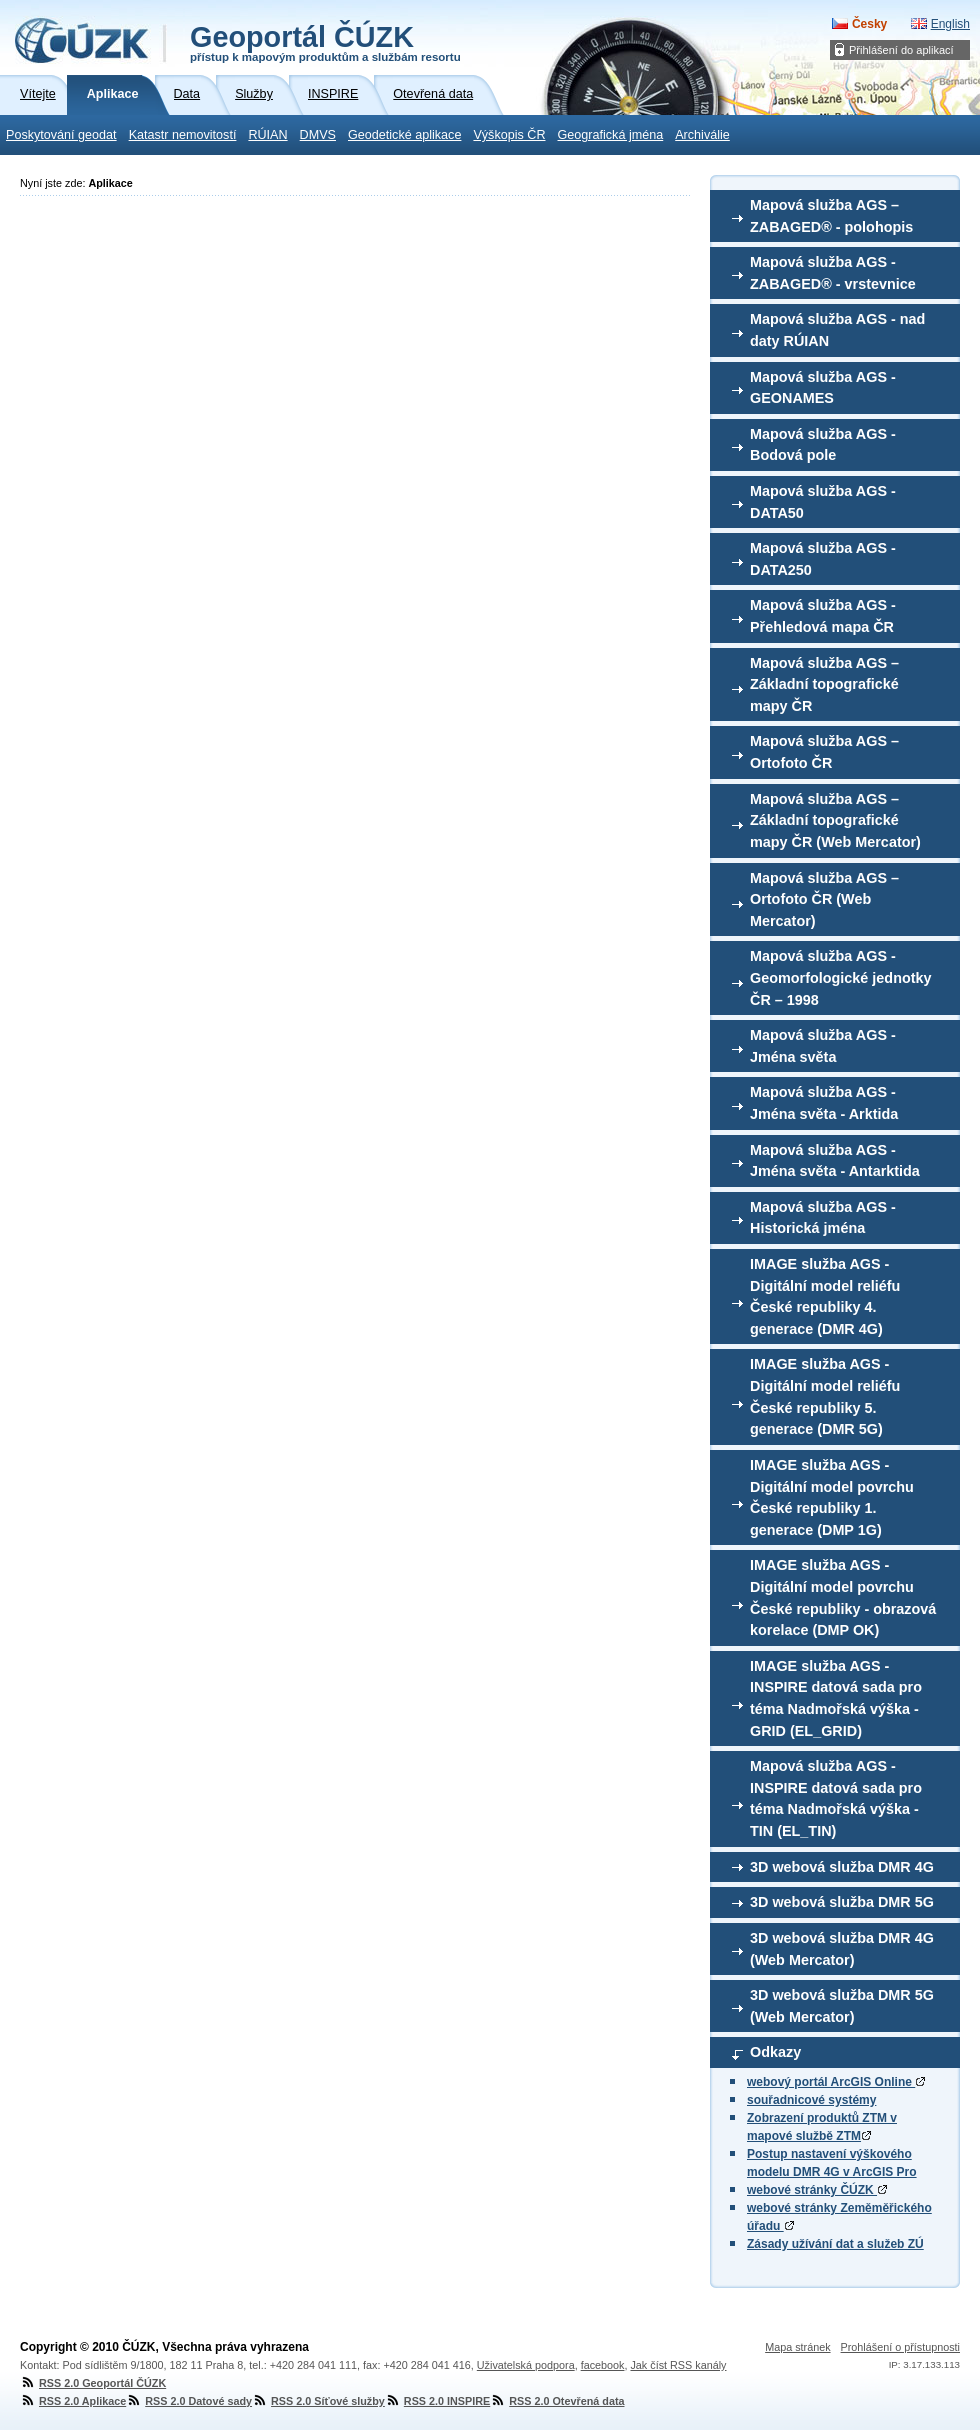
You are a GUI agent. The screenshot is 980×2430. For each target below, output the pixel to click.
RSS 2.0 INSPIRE (437, 2401)
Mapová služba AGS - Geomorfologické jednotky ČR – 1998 (841, 977)
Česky (869, 24)
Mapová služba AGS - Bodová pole (823, 445)
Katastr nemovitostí (183, 135)
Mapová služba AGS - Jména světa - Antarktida (835, 1161)
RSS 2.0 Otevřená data (557, 2401)
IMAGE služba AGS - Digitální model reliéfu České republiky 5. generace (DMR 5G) (825, 1396)
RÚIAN (267, 135)
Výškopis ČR (509, 135)
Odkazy (775, 2052)
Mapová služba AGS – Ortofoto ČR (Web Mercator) (824, 899)
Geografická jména (611, 135)
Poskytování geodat (61, 135)
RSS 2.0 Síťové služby (318, 2401)
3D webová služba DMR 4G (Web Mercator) (842, 1949)
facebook (603, 2365)
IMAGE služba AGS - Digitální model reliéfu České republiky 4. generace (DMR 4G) (825, 1296)
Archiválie (702, 135)
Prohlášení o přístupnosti (900, 2347)
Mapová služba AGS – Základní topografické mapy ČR (824, 684)
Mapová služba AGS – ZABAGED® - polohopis (831, 216)
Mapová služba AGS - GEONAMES (823, 388)
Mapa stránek (797, 2347)
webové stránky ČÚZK (817, 2190)
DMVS (318, 135)
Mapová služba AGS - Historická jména (823, 1218)
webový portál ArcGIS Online (836, 2082)
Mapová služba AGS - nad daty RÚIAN (837, 330)
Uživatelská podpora (526, 2365)
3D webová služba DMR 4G (842, 1867)
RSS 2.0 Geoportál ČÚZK (93, 2383)
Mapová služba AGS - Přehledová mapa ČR (823, 616)
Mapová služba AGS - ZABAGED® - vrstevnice (833, 273)
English (950, 24)
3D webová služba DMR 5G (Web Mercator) (842, 2006)
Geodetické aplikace (404, 135)
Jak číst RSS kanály (678, 2365)
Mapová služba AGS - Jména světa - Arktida (824, 1103)
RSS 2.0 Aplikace (73, 2401)
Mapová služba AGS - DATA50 (823, 502)
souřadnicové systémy (811, 2100)
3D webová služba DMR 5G (842, 1902)
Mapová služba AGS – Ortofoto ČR (824, 752)
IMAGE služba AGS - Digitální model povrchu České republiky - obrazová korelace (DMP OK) (843, 1597)
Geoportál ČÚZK (325, 42)
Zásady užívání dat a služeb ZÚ (835, 2244)
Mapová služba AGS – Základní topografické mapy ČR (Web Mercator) (835, 820)
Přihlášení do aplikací (901, 50)
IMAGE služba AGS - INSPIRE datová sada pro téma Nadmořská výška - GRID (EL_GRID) (836, 1698)
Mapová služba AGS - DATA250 (823, 559)
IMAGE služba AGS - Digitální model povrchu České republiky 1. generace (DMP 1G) (832, 1497)
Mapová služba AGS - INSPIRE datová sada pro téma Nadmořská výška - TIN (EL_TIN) (836, 1798)
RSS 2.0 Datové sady (189, 2401)
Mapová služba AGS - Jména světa (823, 1046)
